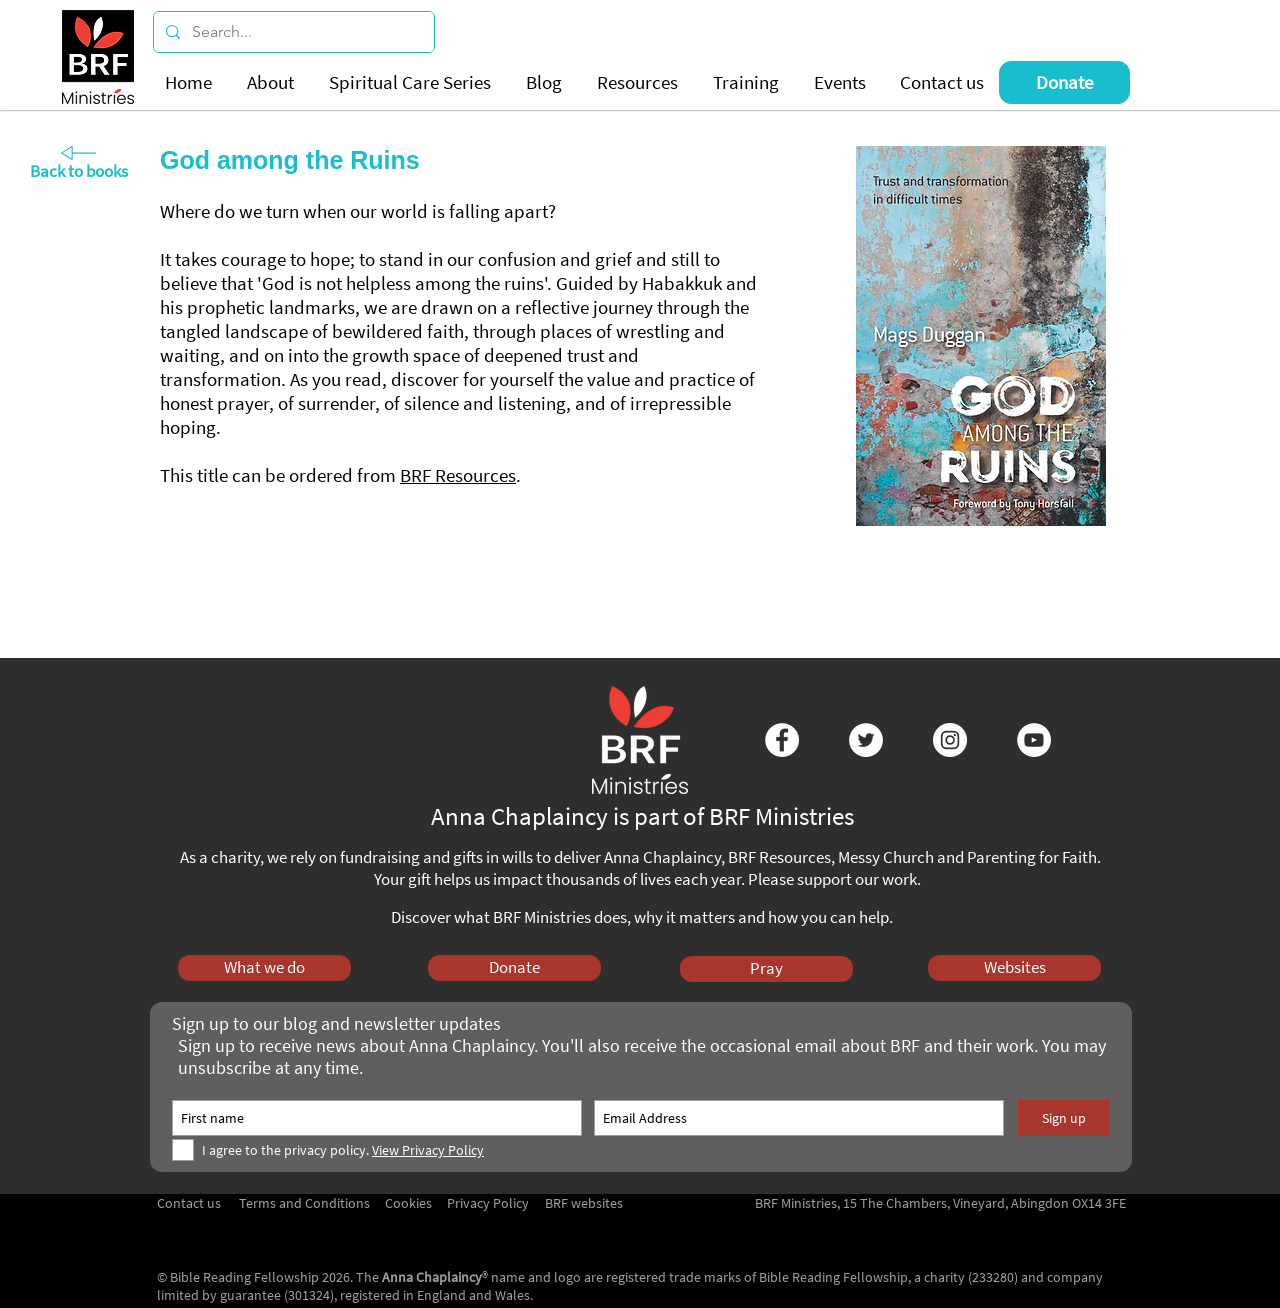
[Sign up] (1064, 1118)
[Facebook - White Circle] (782, 740)
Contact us (189, 1203)
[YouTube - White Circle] (1034, 740)
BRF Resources (458, 475)
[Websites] (1014, 968)
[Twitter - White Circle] (866, 740)
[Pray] (766, 969)
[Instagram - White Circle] (950, 740)
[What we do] (264, 968)
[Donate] (1064, 82)
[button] (273, 82)
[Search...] (292, 32)
